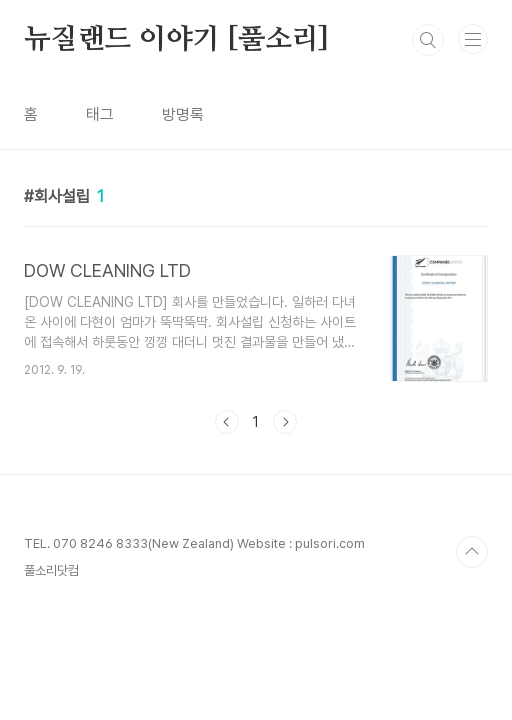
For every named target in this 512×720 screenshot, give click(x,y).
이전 (227, 422)
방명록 (183, 114)
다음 (285, 422)
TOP (472, 552)
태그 (100, 114)
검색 (428, 40)
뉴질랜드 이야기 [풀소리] (176, 40)
